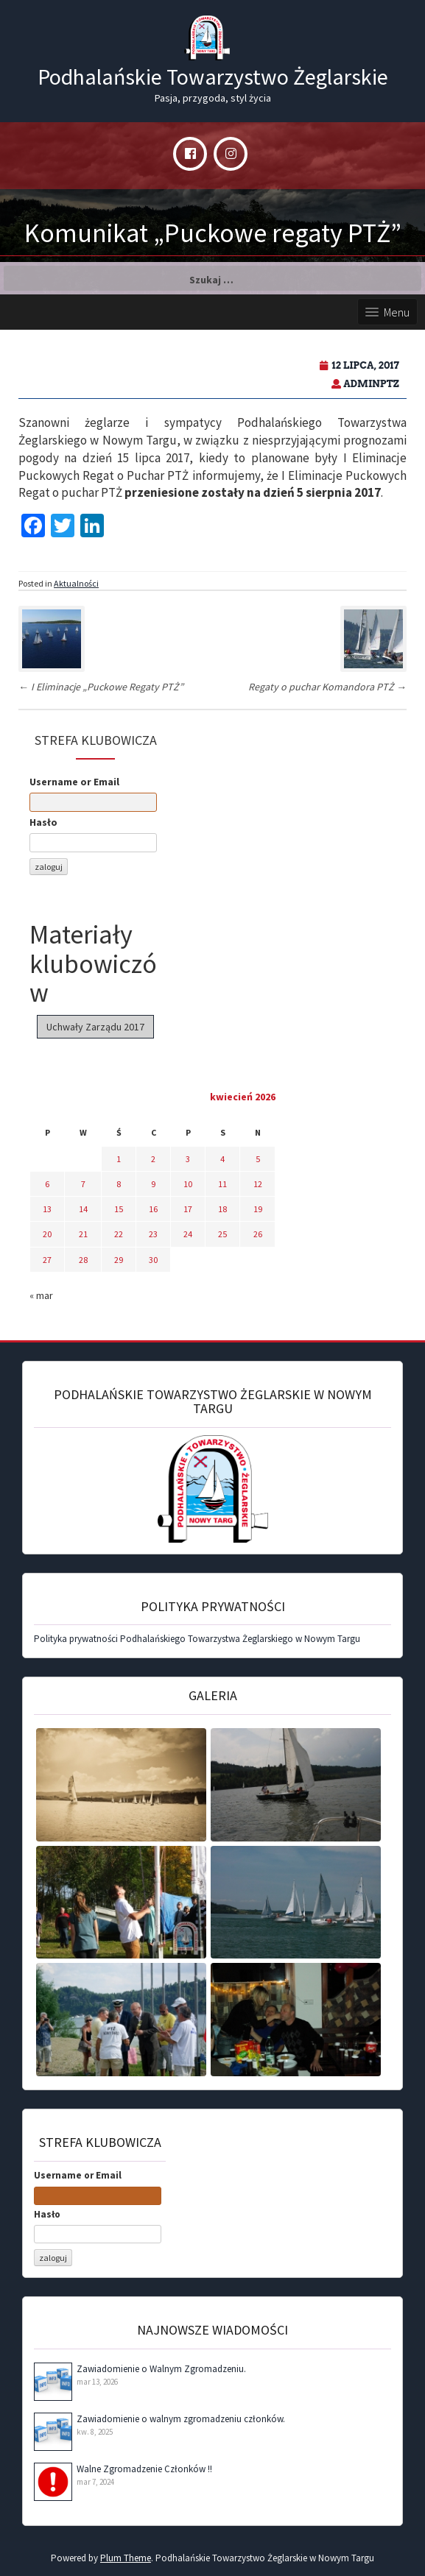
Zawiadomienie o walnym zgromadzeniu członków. (181, 2419)
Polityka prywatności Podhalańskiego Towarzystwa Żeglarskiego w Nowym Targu (197, 1638)
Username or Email (74, 781)
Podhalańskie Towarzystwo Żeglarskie (213, 77)
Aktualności (76, 583)
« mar (41, 1295)
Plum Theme (125, 2558)
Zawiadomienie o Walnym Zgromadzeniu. (161, 2369)
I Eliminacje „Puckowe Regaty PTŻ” (100, 686)
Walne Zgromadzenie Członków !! (144, 2469)
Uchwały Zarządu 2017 (95, 1026)
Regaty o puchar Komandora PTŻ (327, 686)
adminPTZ (371, 383)
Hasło (43, 822)
